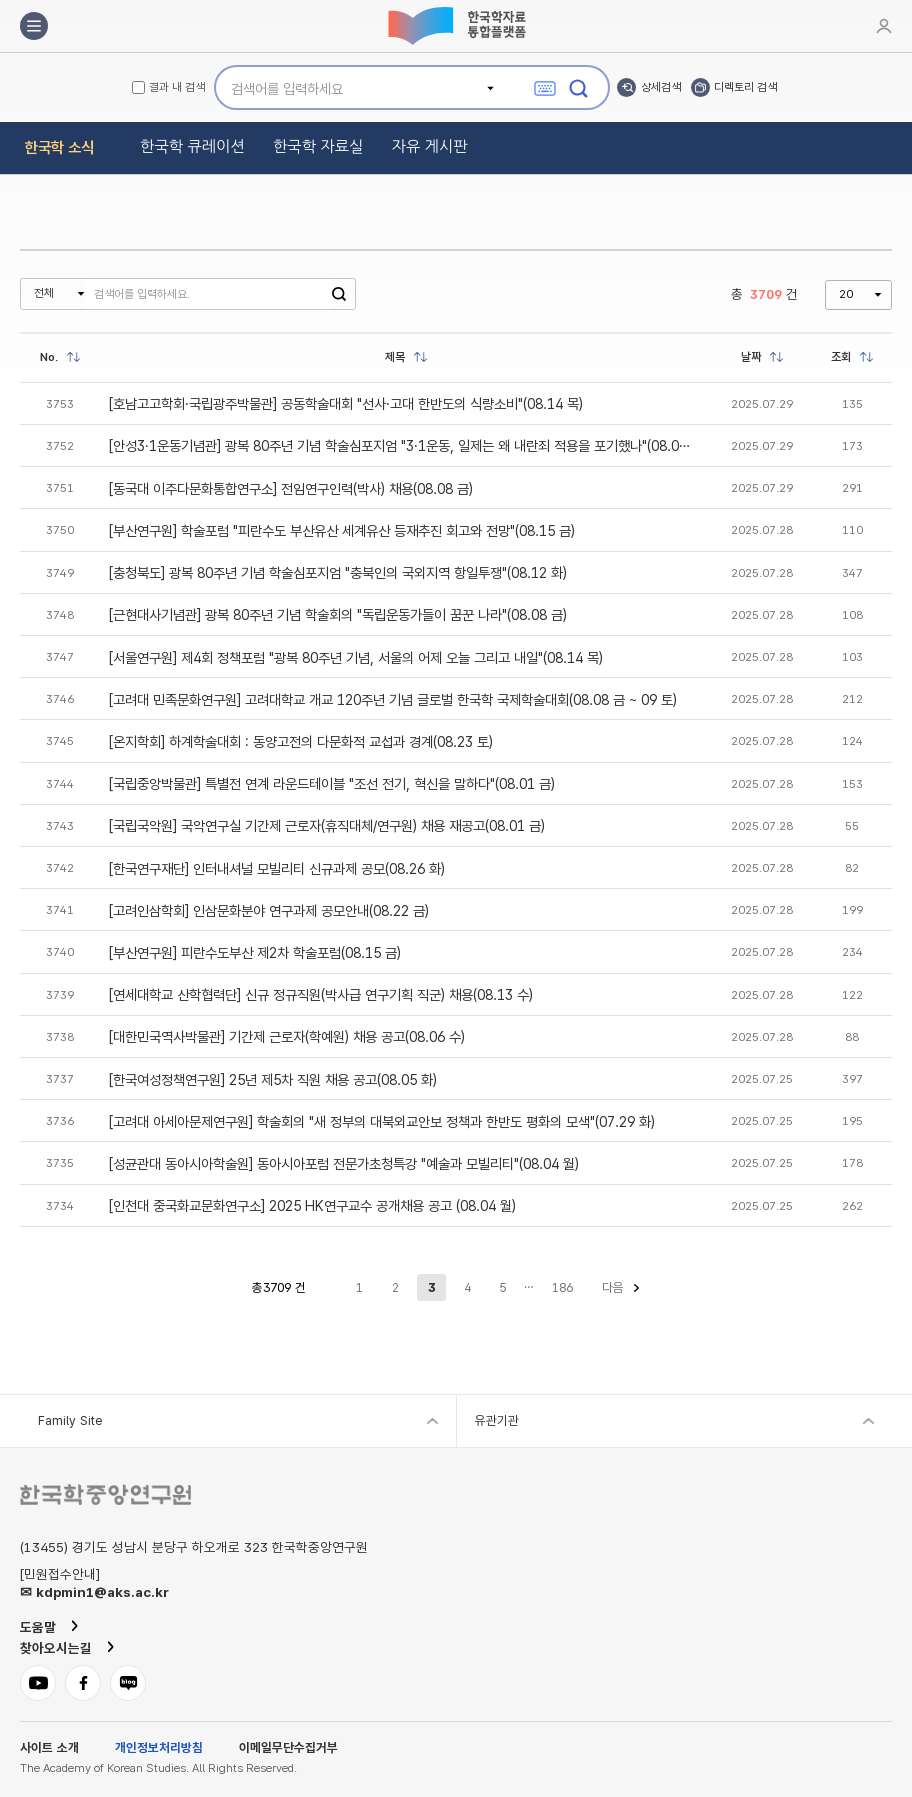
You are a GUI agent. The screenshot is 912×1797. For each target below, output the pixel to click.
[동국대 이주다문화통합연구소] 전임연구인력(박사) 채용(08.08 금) (291, 488)
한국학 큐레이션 (192, 146)
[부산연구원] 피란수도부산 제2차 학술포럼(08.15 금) (255, 952)
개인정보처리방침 (159, 1748)
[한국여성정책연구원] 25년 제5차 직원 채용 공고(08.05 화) (273, 1079)
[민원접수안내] (60, 1575)
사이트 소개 (49, 1748)
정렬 (74, 357)
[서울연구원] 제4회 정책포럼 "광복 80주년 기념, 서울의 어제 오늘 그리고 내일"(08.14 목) (356, 657)
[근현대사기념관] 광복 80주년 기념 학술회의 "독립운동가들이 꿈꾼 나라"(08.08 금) (338, 614)
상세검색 (661, 87)
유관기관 (497, 1420)
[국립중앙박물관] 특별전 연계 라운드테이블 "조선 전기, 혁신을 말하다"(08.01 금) (332, 783)
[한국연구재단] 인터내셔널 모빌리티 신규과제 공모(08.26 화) (277, 868)
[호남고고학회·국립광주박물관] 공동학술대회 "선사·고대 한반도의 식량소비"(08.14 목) (346, 403)
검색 (339, 294)
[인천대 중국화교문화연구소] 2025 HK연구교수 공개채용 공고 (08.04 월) (312, 1205)
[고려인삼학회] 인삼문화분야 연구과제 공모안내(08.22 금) (269, 910)
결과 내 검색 (177, 88)
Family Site (70, 1420)
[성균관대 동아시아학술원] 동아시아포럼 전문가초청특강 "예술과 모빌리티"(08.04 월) (344, 1163)
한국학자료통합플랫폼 (456, 26)
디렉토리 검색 (745, 87)
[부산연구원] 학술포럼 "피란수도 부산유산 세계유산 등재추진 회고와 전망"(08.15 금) (342, 530)
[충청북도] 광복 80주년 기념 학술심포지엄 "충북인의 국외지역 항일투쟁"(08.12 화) (338, 572)
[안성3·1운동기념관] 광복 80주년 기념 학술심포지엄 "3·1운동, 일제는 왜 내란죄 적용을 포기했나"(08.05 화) (406, 445)
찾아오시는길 (56, 1648)
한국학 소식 (59, 147)
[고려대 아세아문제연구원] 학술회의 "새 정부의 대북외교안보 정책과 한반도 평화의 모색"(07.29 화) (382, 1121)
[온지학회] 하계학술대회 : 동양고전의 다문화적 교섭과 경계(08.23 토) (301, 741)
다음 (613, 1287)
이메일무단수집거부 (288, 1748)
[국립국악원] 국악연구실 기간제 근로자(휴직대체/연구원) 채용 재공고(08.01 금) (327, 825)
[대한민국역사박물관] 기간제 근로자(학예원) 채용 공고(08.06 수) (287, 1036)
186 (562, 1287)
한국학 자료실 (318, 146)
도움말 (38, 1627)
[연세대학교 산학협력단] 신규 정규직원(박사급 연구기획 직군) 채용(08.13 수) (321, 994)
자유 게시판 (430, 146)
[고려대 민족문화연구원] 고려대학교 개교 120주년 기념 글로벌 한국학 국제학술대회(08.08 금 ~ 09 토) (393, 699)
